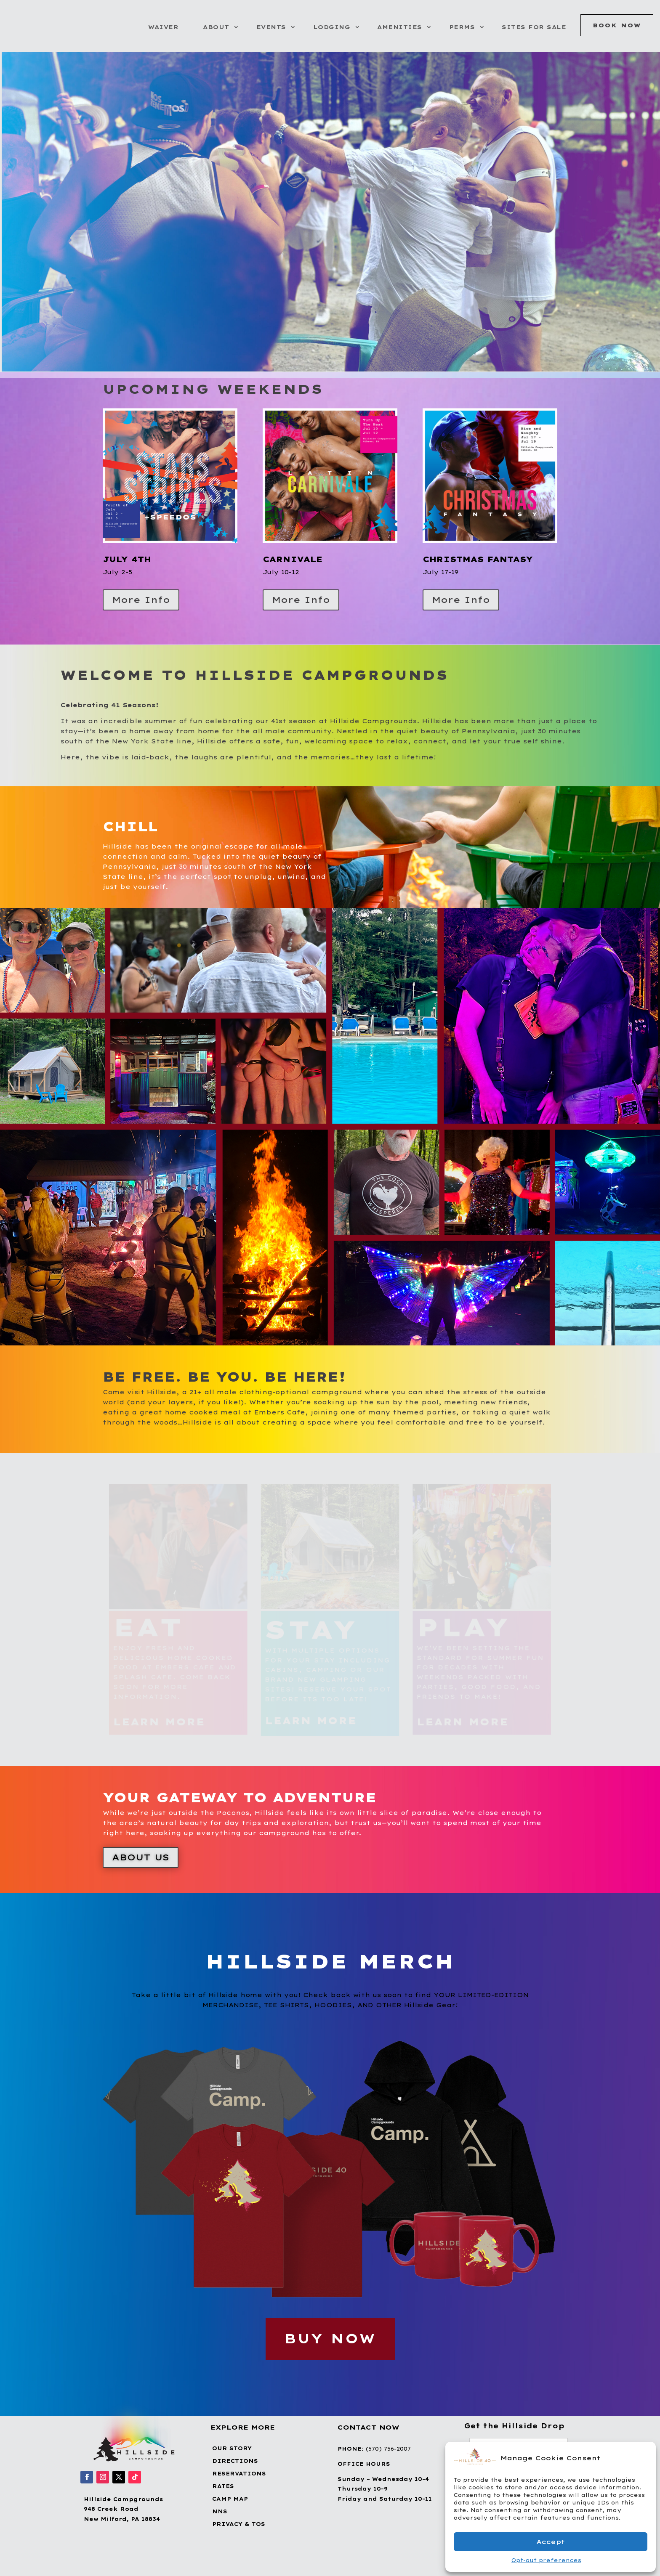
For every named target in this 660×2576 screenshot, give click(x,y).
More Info (141, 599)
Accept (550, 2542)
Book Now (617, 25)
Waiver (163, 27)
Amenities (399, 27)
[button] (643, 2458)
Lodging (332, 27)
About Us (140, 1857)
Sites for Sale (534, 27)
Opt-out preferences (546, 2560)
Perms (462, 27)
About (216, 27)
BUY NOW (330, 2338)
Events (271, 27)
